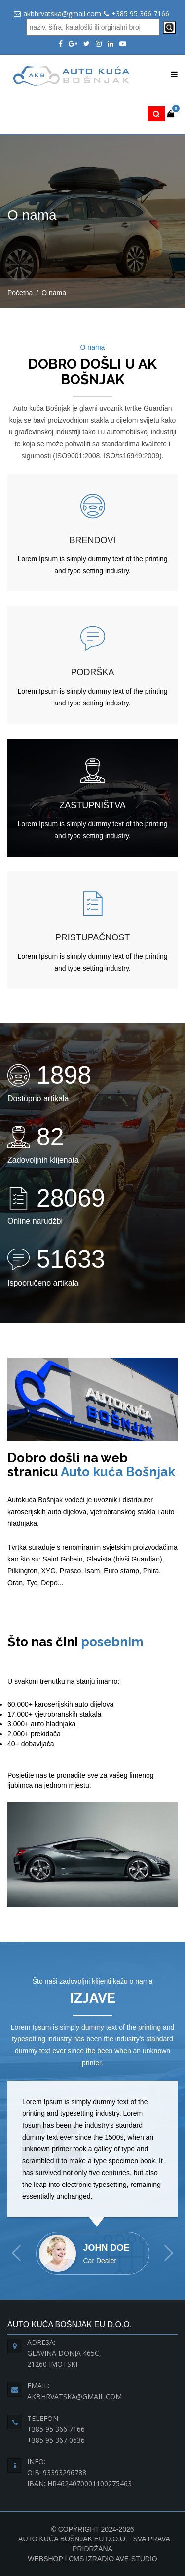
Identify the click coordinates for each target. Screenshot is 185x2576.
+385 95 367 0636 (56, 2440)
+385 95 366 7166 (140, 13)
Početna (20, 293)
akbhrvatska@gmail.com (62, 13)
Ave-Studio (136, 2559)
